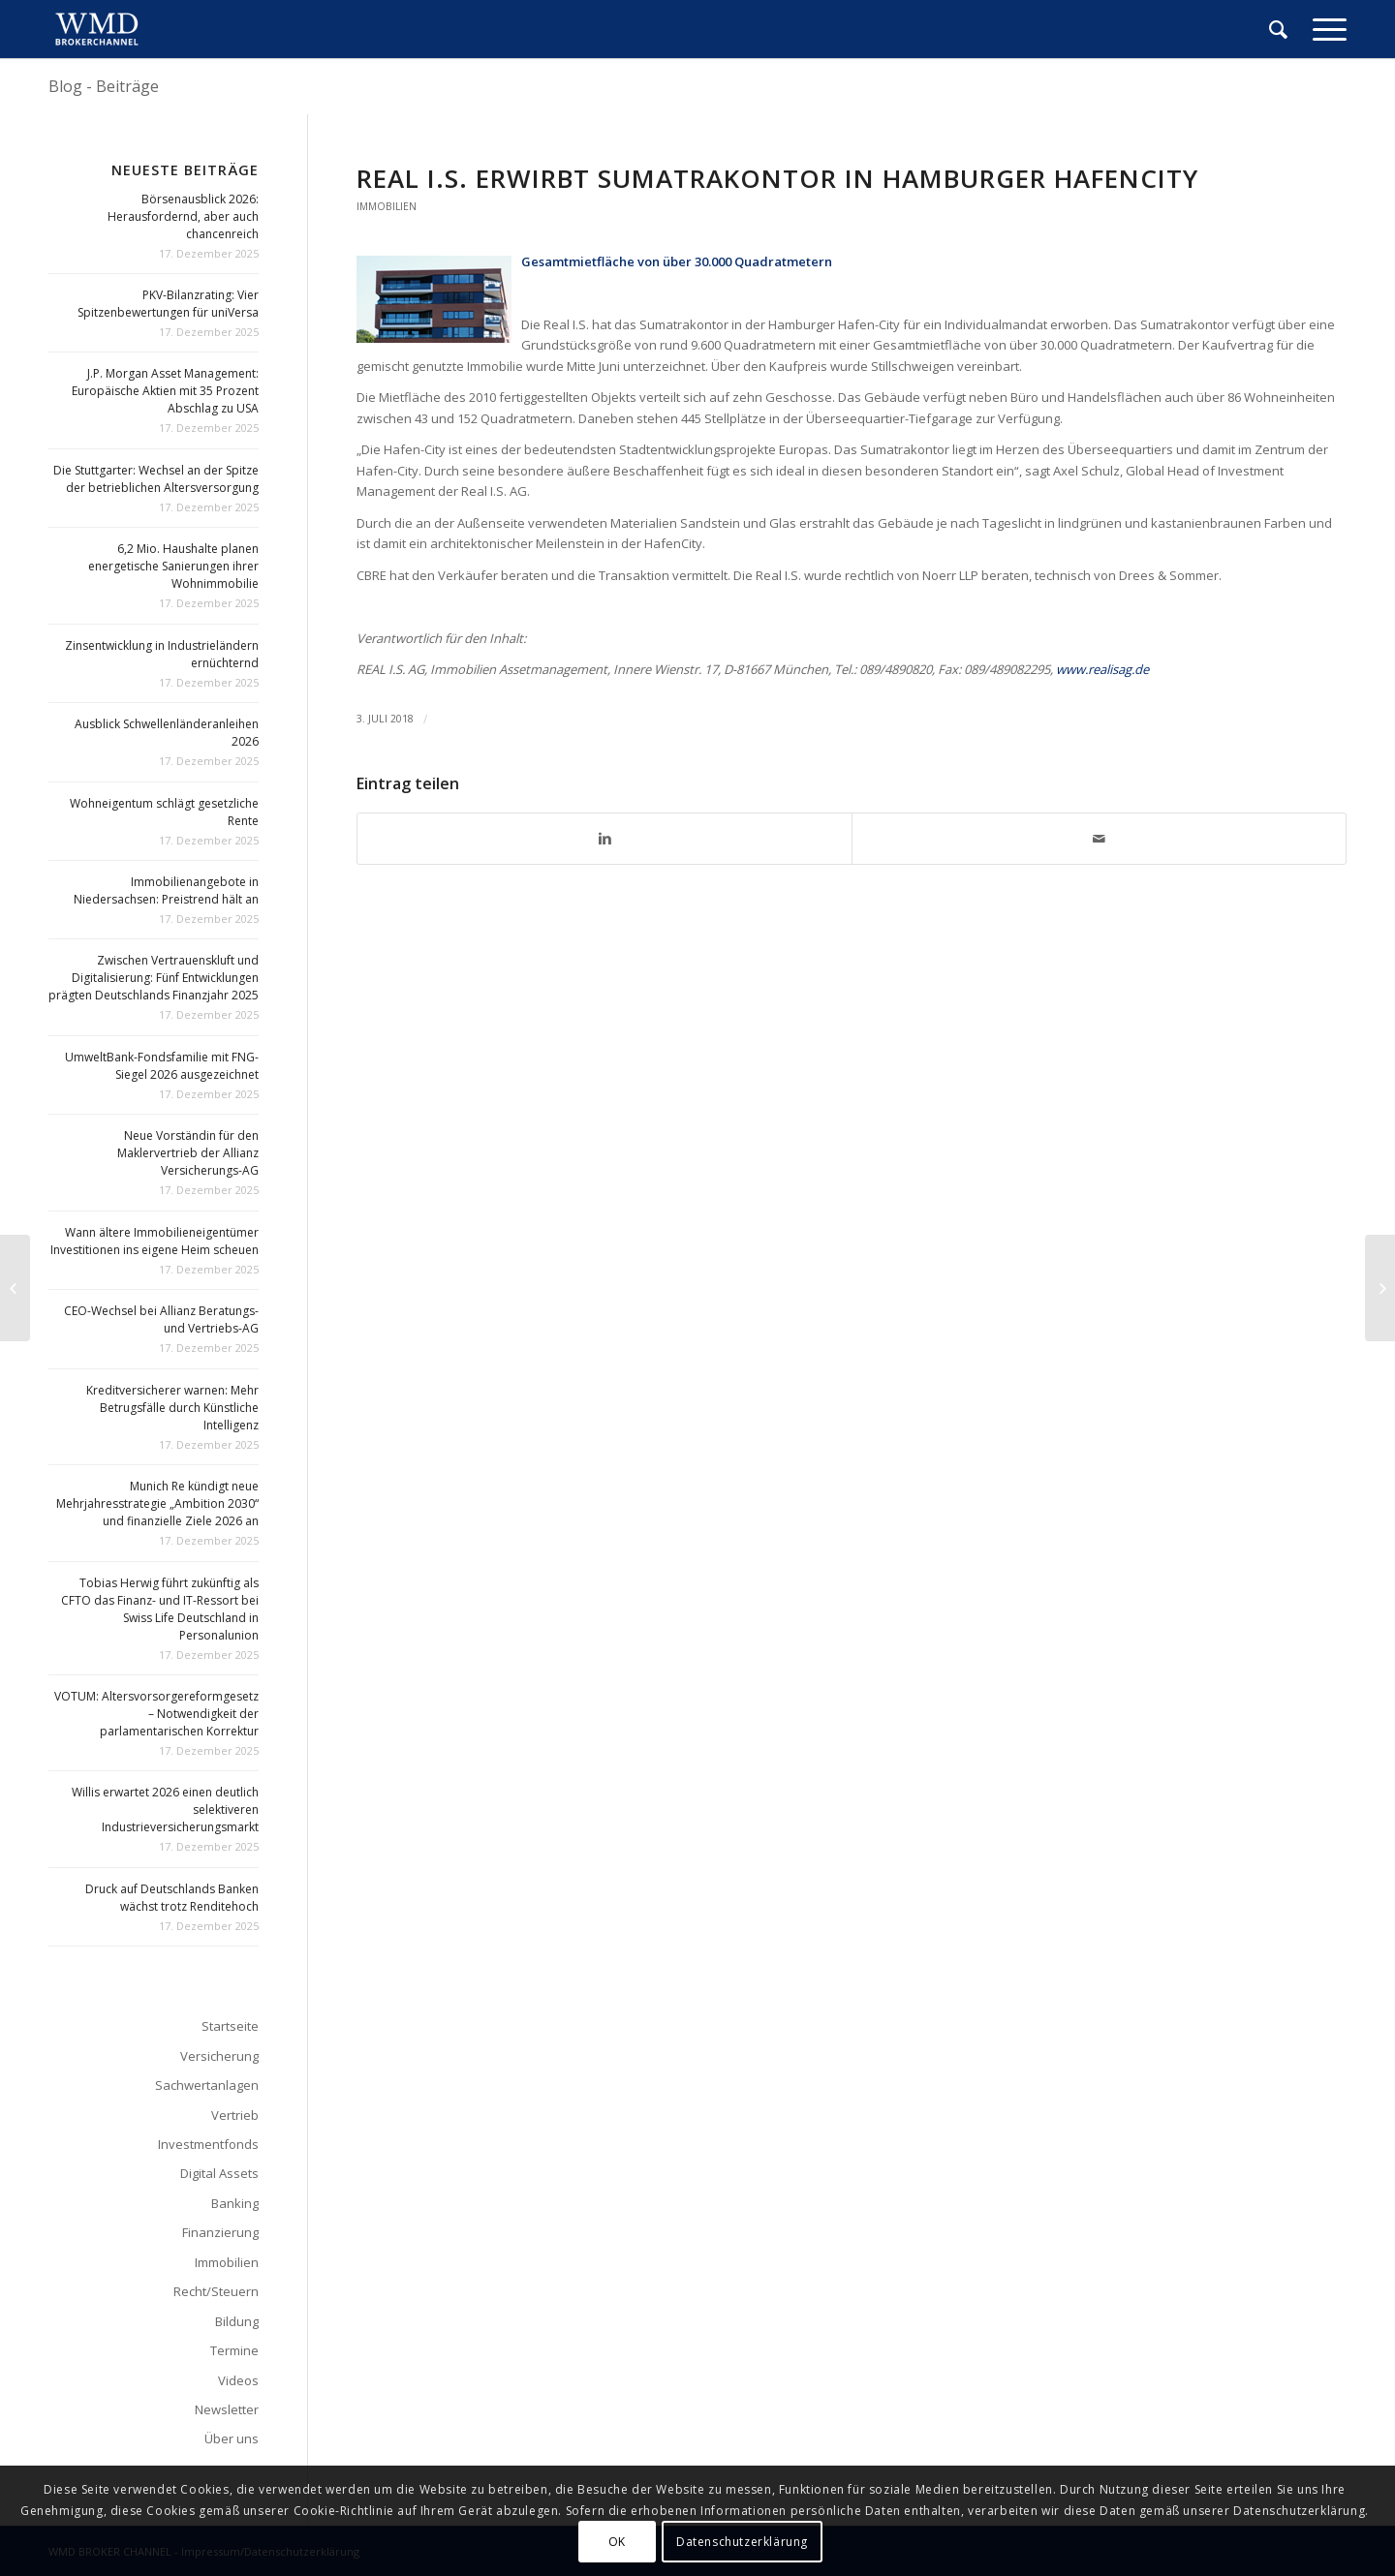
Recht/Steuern (216, 2291)
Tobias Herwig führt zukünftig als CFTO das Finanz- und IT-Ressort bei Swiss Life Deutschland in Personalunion (160, 1609)
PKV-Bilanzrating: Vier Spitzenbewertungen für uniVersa (168, 304)
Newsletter (227, 2409)
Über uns (231, 2438)
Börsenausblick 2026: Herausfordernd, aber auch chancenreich (183, 216)
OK (617, 2541)
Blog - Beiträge (103, 86)
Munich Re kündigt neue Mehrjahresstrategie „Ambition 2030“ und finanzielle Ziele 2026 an (157, 1503)
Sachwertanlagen (207, 2085)
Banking (235, 2203)
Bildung (237, 2321)
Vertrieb (235, 2115)
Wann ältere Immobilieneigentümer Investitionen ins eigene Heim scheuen (154, 1241)
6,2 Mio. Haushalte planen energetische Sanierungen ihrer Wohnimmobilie (173, 566)
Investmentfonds (208, 2144)
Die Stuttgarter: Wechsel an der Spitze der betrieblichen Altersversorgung (156, 479)
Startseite (230, 2026)
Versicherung (219, 2056)
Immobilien (386, 206)
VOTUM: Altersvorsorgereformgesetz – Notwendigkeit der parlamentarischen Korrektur (156, 1713)
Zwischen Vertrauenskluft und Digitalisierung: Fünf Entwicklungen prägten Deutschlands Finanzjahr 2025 (153, 977)
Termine (234, 2350)
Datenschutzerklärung (742, 2541)
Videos (238, 2380)
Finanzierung (220, 2232)
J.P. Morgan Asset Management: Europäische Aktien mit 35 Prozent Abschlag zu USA (165, 390)
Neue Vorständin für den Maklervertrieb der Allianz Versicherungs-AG (188, 1153)
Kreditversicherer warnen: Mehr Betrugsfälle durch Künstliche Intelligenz (172, 1407)
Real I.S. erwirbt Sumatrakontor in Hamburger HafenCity (777, 178)
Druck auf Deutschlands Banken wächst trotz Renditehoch (172, 1898)
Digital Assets (219, 2173)
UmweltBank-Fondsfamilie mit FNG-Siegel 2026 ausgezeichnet (162, 1066)
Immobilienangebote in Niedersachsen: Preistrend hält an (166, 890)
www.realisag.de (1102, 669)
